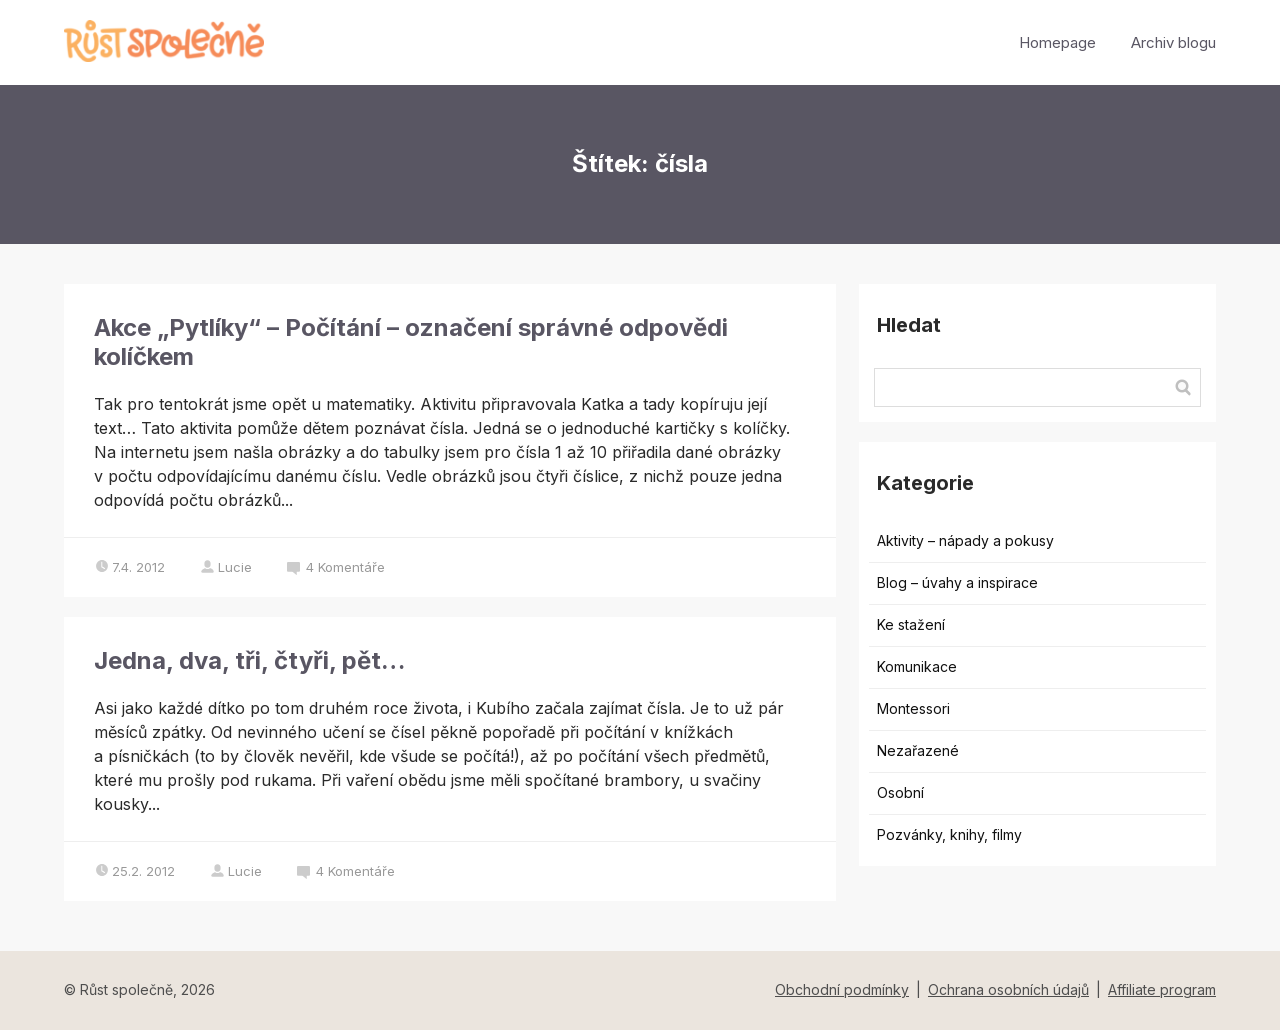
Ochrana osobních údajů (1008, 989)
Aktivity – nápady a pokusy (965, 540)
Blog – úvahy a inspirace (957, 582)
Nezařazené (918, 750)
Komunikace (917, 666)
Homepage (1057, 42)
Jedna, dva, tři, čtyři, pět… (249, 660)
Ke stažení (911, 624)
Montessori (913, 708)
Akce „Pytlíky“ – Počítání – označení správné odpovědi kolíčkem (411, 342)
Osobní (900, 792)
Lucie (226, 567)
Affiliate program (1162, 989)
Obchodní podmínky (842, 989)
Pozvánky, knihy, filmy (949, 834)
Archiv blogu (1173, 42)
